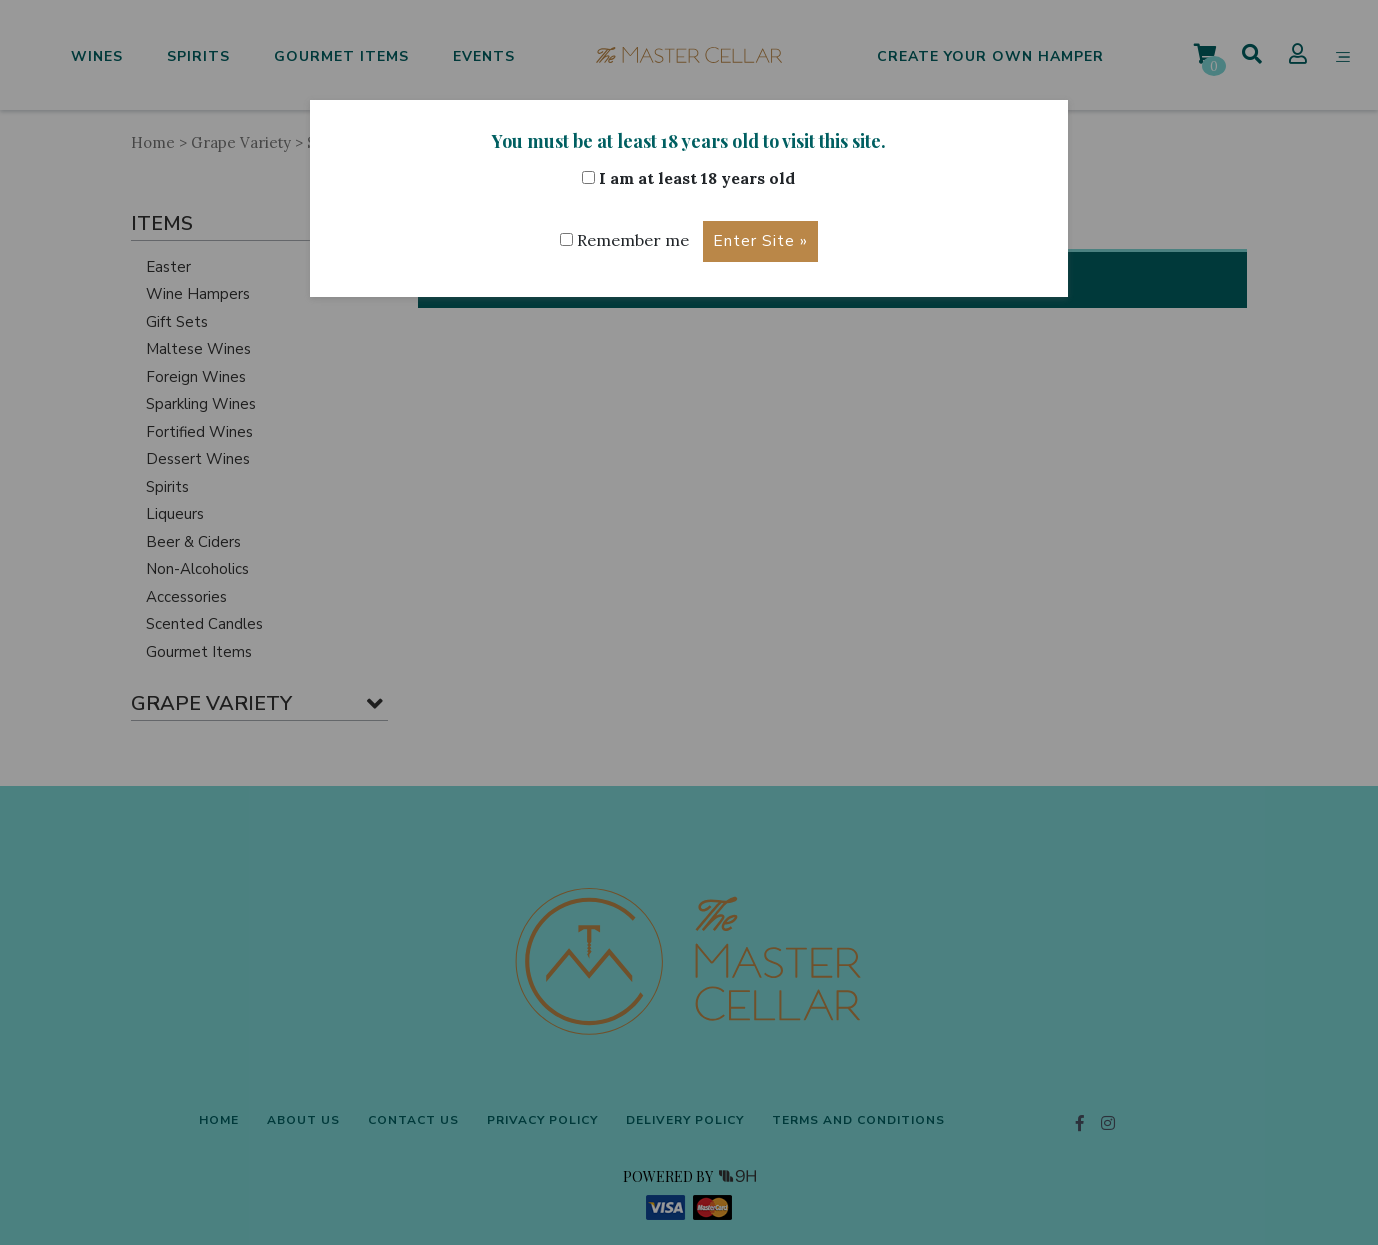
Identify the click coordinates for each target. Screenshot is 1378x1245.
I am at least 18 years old (688, 178)
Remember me (624, 241)
